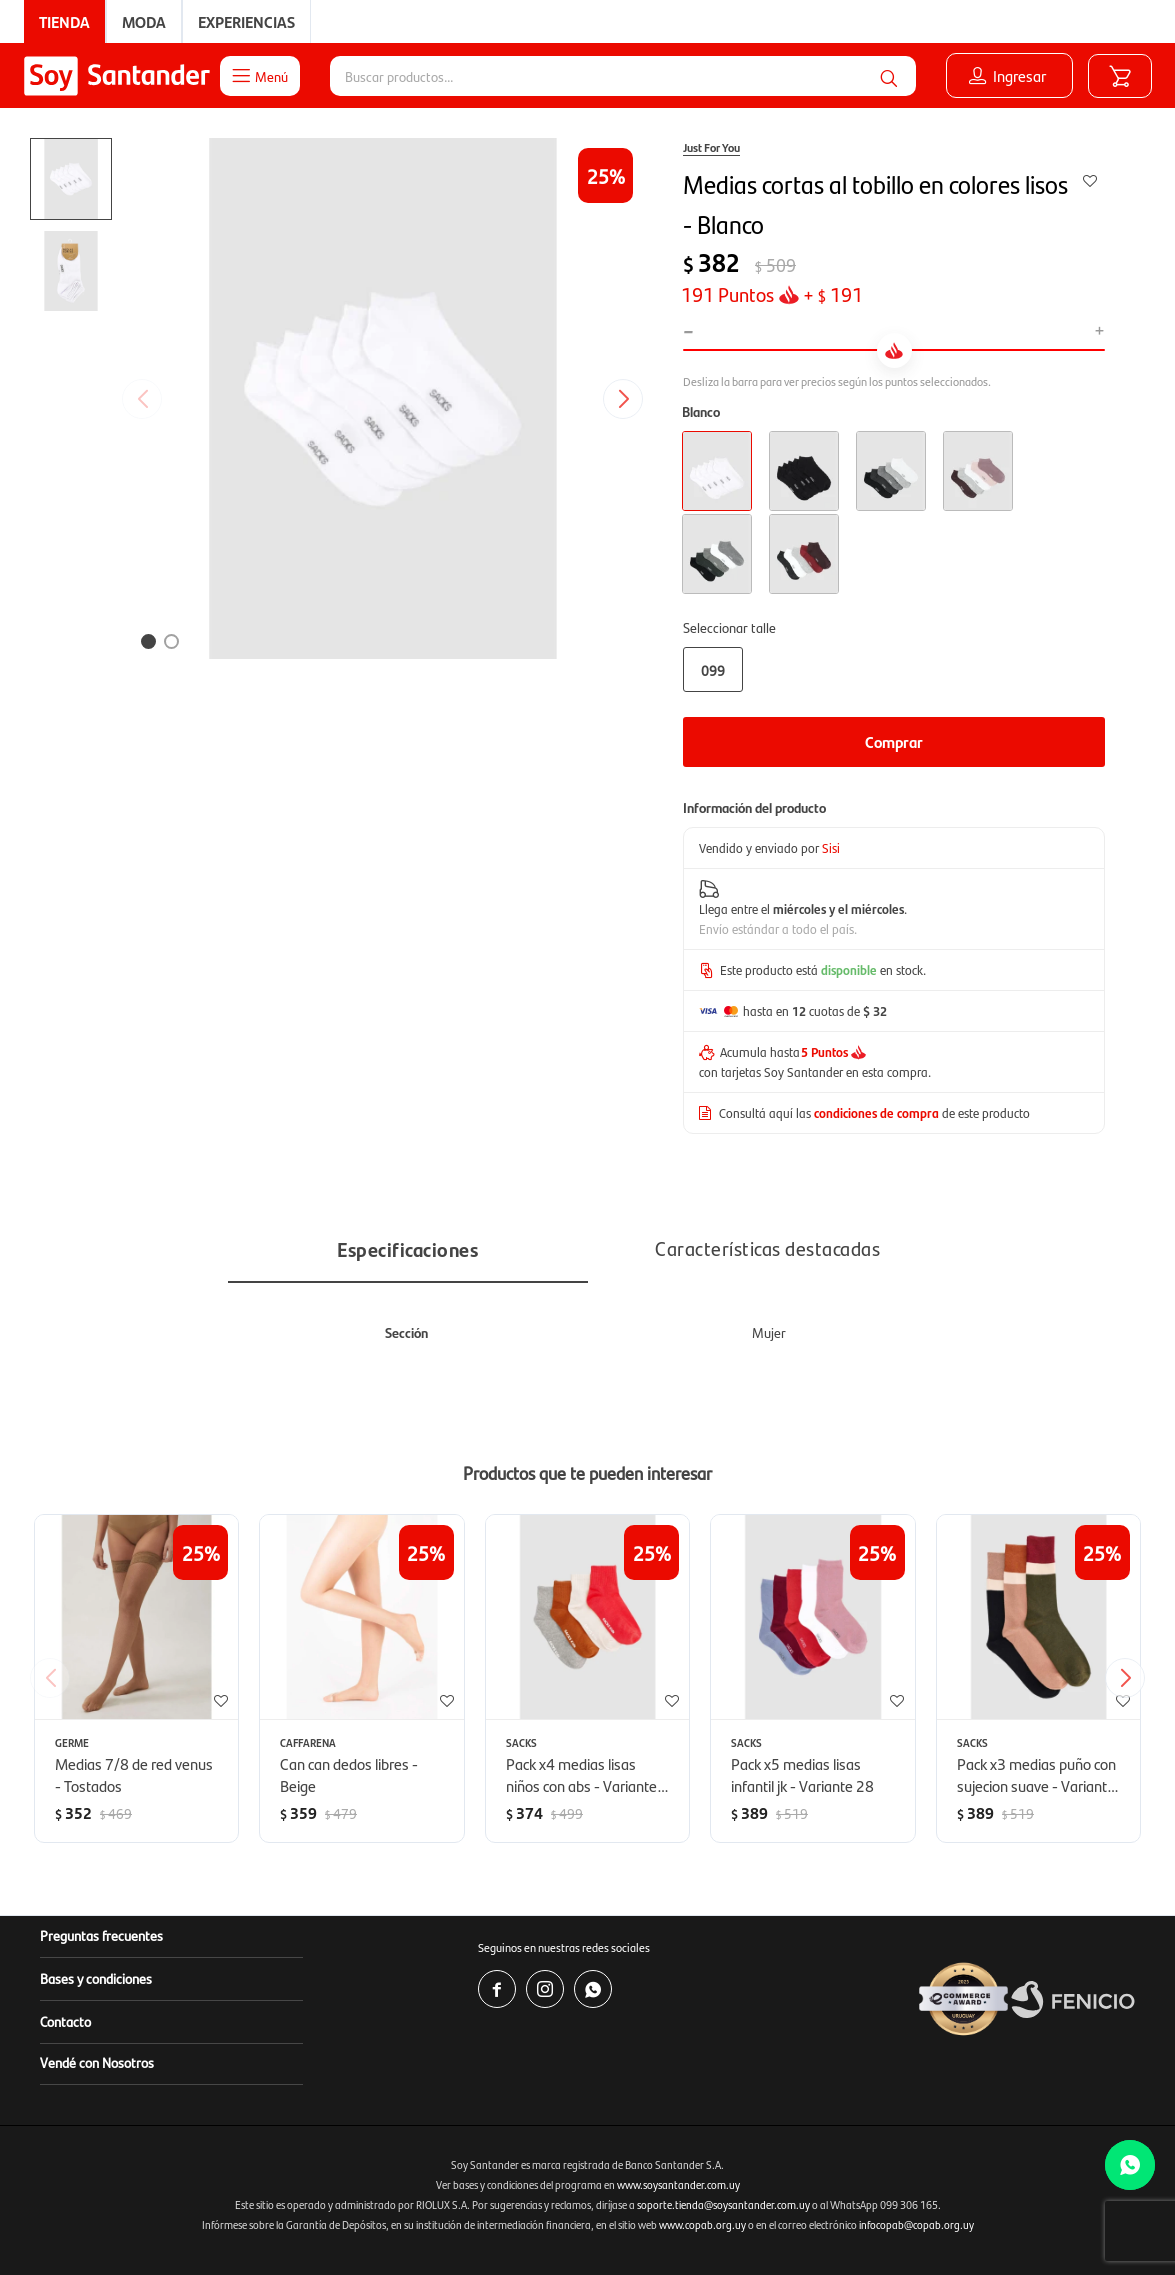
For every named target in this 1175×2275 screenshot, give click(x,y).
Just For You (711, 147)
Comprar (894, 741)
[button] (889, 76)
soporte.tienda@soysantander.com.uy (723, 2204)
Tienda (64, 21)
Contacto (65, 2021)
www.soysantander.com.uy (678, 2184)
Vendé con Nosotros (97, 2062)
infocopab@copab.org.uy (916, 2224)
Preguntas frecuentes (101, 1935)
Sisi (831, 847)
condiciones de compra (876, 1112)
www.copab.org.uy (702, 2224)
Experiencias (246, 21)
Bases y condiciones (96, 1978)
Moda (144, 21)
